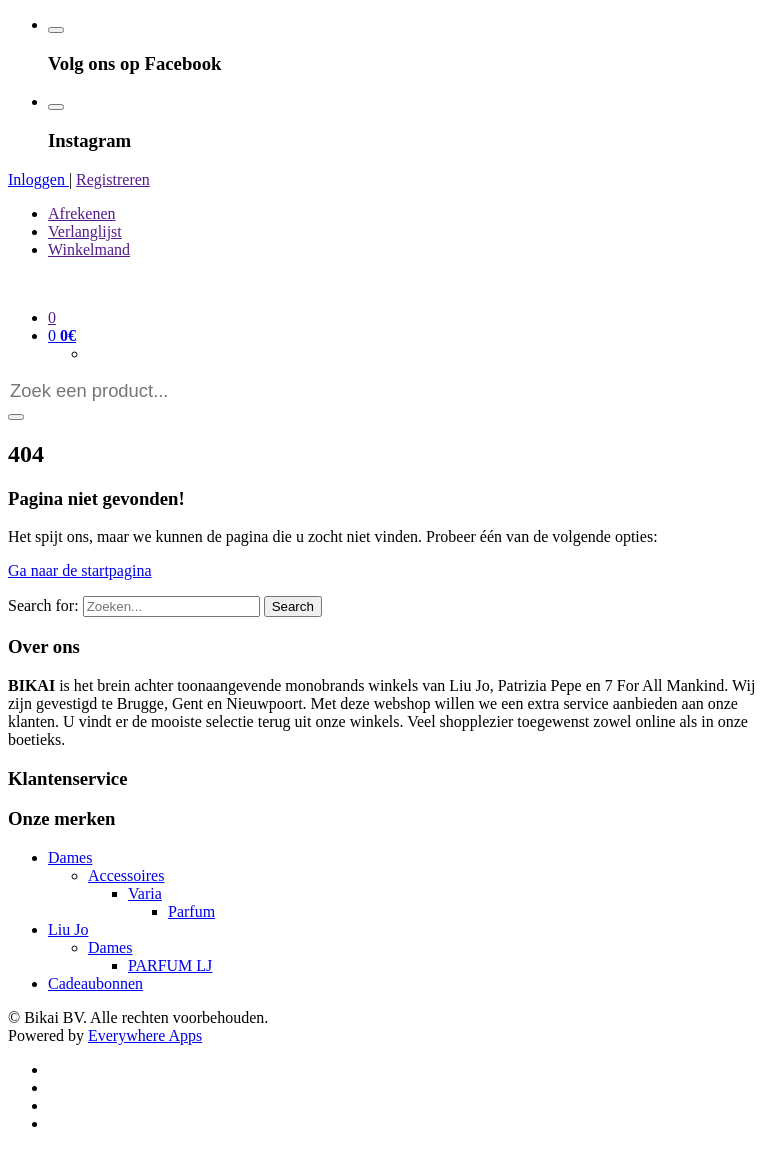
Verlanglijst (85, 231)
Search (293, 606)
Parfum (191, 911)
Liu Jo (68, 929)
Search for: (43, 605)
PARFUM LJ (170, 965)
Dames (70, 857)
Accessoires (126, 875)
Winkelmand (89, 249)
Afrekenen (82, 213)
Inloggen (38, 179)
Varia (145, 893)
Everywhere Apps (145, 1035)
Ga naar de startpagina (79, 570)
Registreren (113, 179)
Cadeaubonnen (95, 983)
